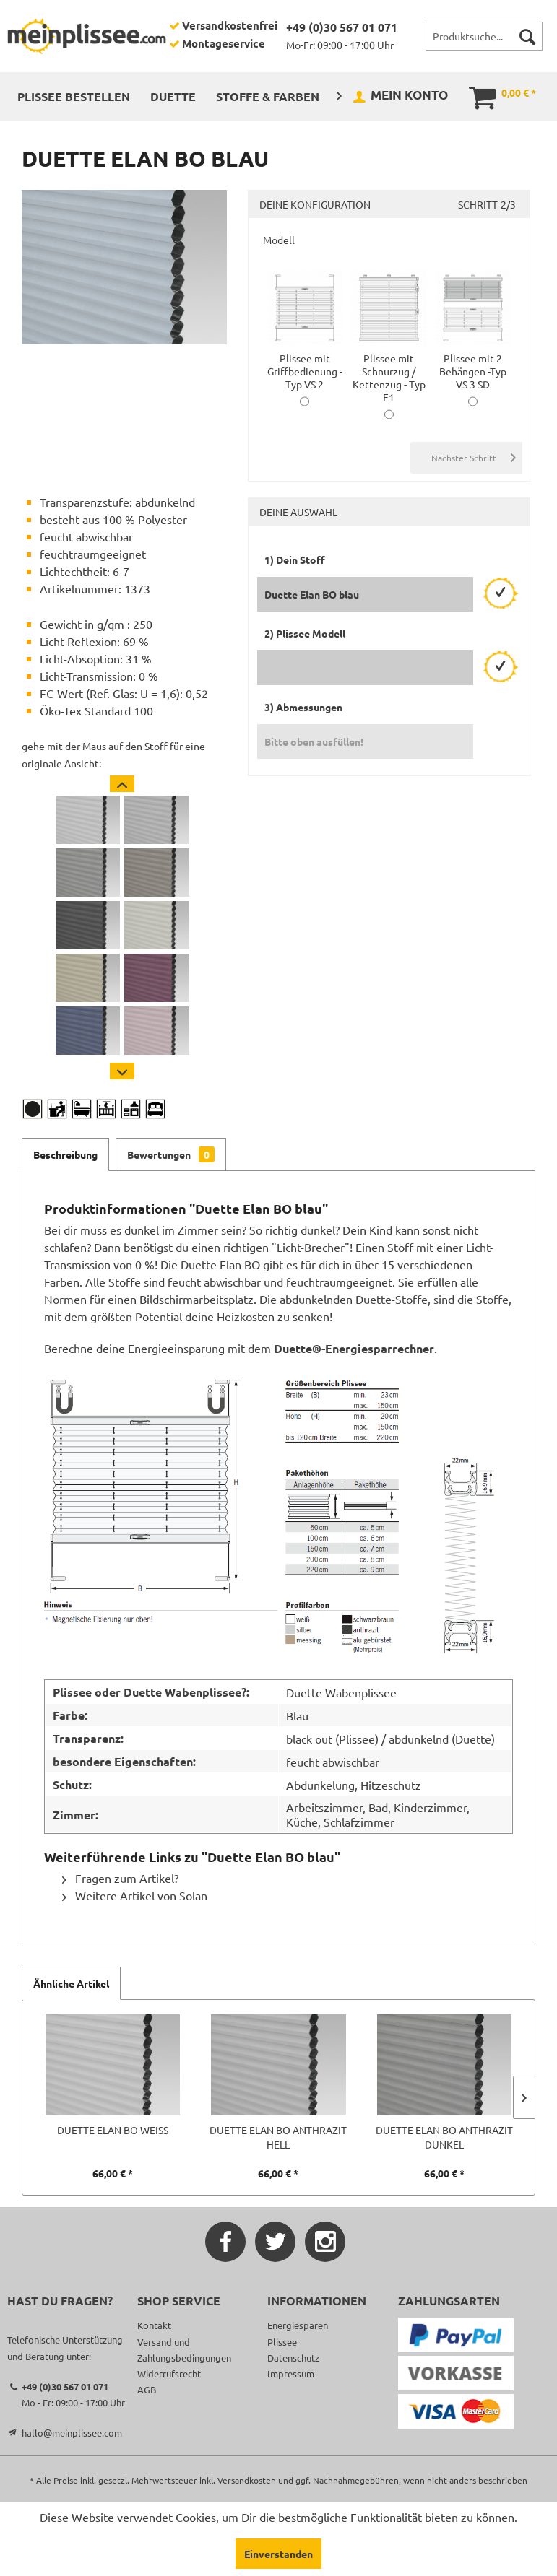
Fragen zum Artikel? (120, 1878)
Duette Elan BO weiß (112, 2129)
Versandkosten (246, 2480)
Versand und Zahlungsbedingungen (184, 2350)
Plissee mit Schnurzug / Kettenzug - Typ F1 (389, 371)
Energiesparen (297, 2325)
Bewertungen (171, 1154)
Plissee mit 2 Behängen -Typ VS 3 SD (473, 365)
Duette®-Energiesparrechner (354, 1348)
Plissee (282, 2342)
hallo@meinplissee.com (72, 2433)
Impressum (290, 2373)
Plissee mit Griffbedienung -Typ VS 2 (305, 365)
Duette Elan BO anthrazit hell (278, 2137)
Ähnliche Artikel (71, 1983)
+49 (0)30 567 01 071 (341, 27)
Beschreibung (65, 1154)
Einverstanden (278, 2553)
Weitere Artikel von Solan (134, 1895)
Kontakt (154, 2325)
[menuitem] (484, 36)
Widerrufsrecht (169, 2373)
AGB (146, 2389)
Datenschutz (293, 2357)
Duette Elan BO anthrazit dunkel (444, 2137)
